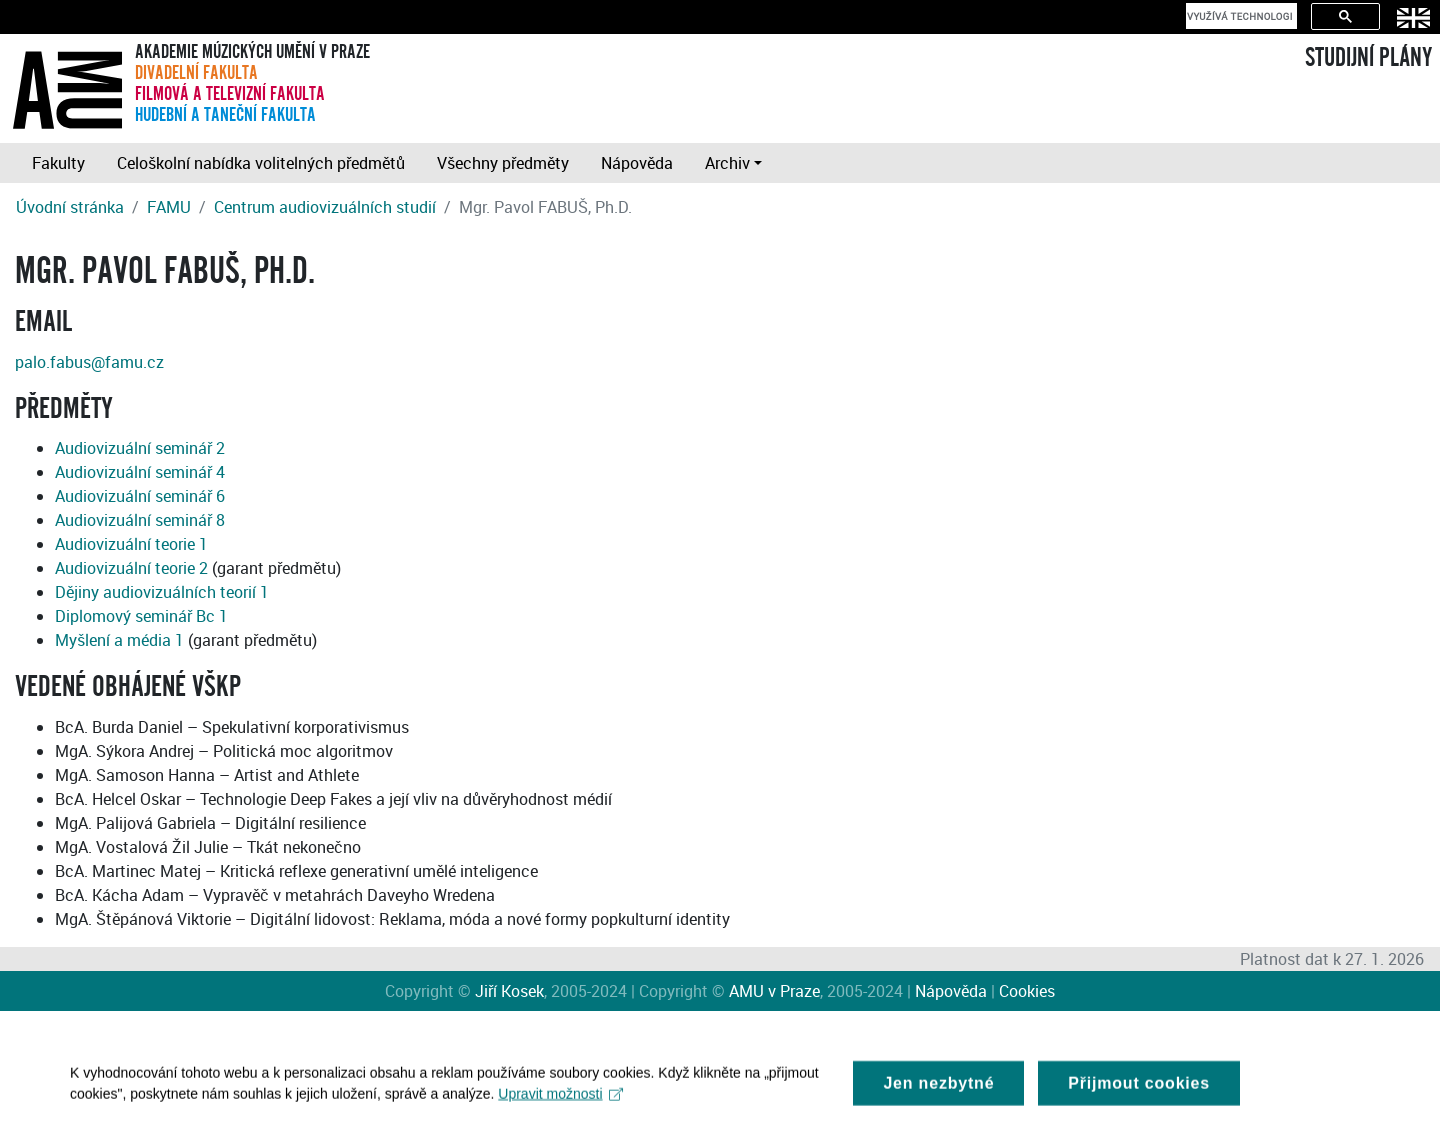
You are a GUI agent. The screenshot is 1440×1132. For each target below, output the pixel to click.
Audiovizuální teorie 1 (131, 544)
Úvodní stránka (70, 207)
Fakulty (58, 163)
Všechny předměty (503, 163)
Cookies (1027, 991)
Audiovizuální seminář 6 (140, 496)
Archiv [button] (727, 163)
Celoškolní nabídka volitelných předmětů (261, 163)
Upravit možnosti (560, 1099)
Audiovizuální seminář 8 (140, 520)
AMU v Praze (774, 991)
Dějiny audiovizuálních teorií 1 (162, 592)
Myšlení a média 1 (119, 640)
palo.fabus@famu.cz (89, 362)
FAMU (169, 207)
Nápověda (637, 163)
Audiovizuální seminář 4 (140, 472)
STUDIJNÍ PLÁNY (1368, 58)
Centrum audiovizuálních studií (325, 207)
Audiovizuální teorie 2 (131, 568)
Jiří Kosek (509, 991)
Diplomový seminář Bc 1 (141, 616)
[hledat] (1239, 16)
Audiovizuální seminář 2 (140, 448)
